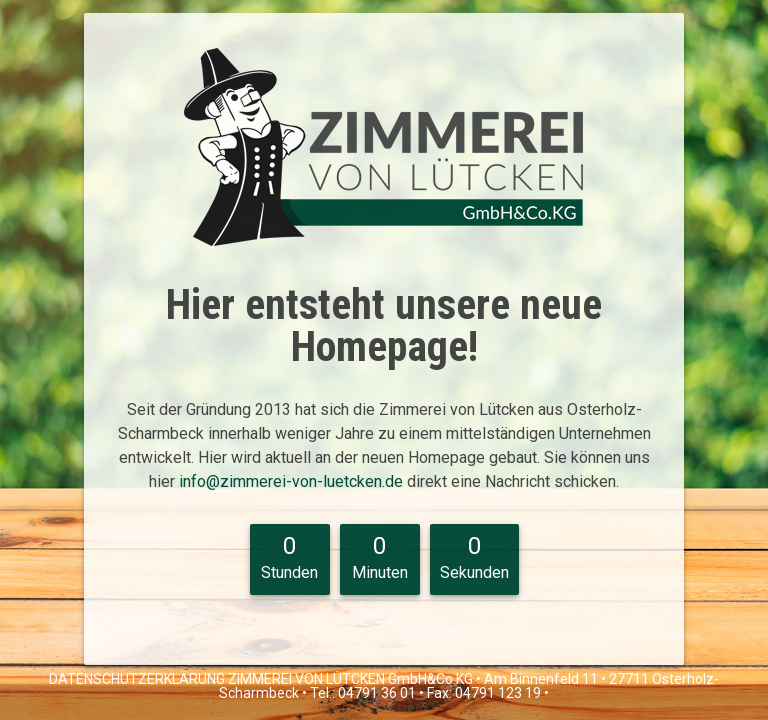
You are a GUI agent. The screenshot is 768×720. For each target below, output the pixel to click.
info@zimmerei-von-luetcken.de (293, 481)
